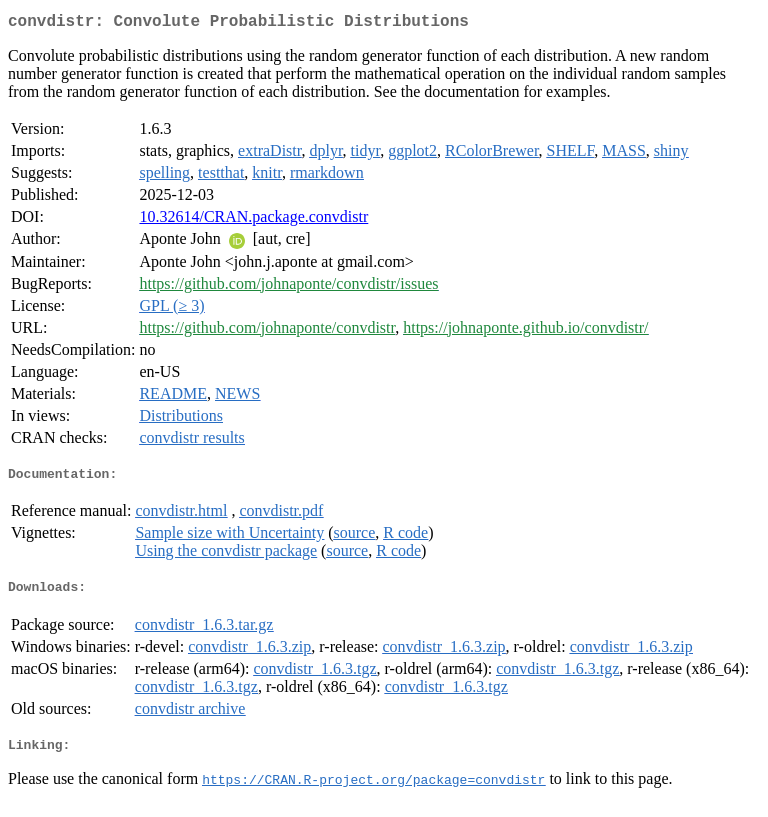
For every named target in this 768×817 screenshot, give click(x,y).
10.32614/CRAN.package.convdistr (253, 220)
